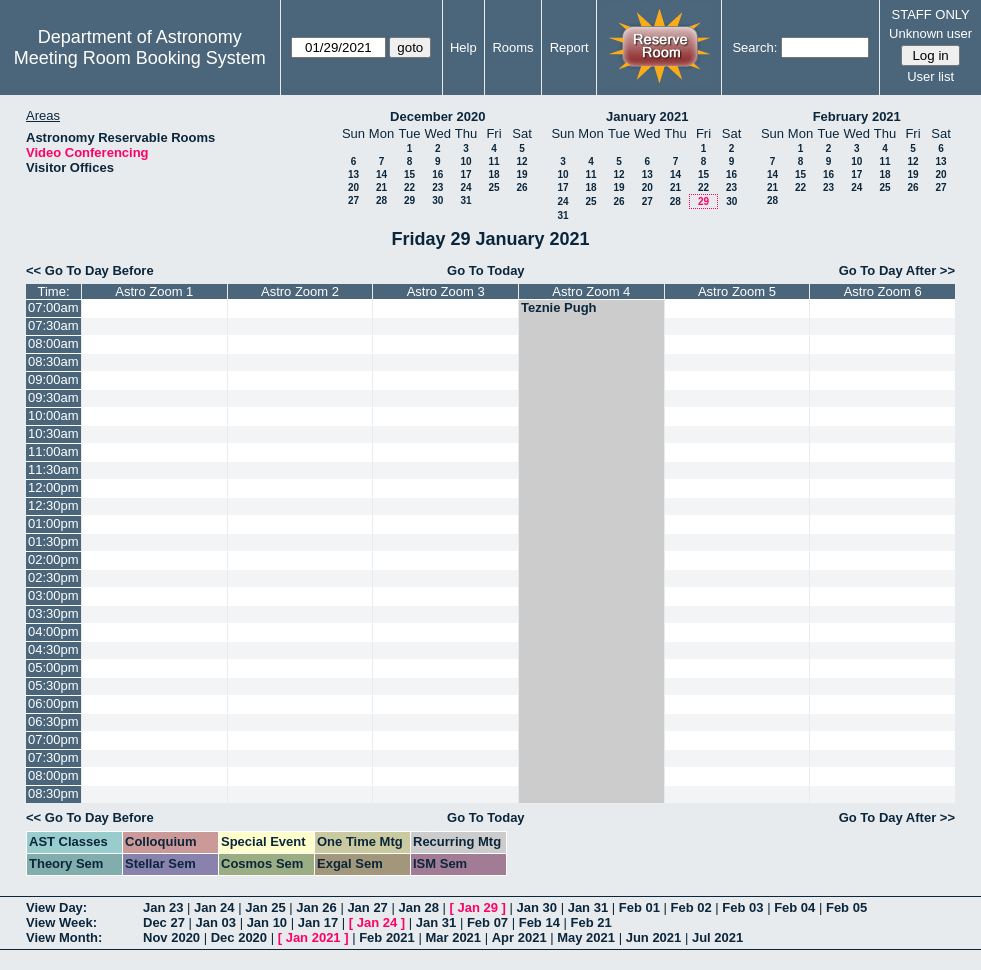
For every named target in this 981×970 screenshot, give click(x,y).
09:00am (53, 379)
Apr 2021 (519, 937)
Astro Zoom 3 (446, 291)
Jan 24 (214, 907)
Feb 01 (639, 907)
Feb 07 (487, 922)
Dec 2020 (239, 937)
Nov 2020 (171, 937)
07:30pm (53, 757)
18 (493, 174)
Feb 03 (742, 907)
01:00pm (53, 523)
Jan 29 (478, 907)
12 (521, 161)
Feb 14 (539, 922)
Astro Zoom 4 (591, 291)
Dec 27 (164, 922)
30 (437, 200)
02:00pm (53, 559)
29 (409, 200)
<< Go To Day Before (90, 270)
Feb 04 (794, 907)
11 (493, 161)
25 (493, 187)
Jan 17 (318, 922)
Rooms (512, 47)
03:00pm (53, 595)
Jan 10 (267, 922)
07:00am (53, 307)
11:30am (53, 469)
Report (569, 47)
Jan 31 (588, 907)
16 (437, 174)
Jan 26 (316, 907)
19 (521, 174)
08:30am (53, 361)
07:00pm (53, 739)
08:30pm (53, 793)
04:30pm (53, 649)
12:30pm (53, 505)
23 (437, 187)
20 (353, 187)
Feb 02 (691, 907)
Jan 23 (163, 907)
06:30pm (53, 721)
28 (381, 200)
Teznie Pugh (559, 307)
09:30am (53, 397)
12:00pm (53, 487)
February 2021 (857, 116)
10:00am (53, 415)
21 (381, 187)
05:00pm (53, 667)
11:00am (53, 451)
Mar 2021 (453, 937)
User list (930, 76)
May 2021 (586, 937)
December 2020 (437, 116)
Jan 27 (367, 907)
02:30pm (53, 577)
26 (521, 187)
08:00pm (53, 775)
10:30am (53, 433)
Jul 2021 (717, 937)
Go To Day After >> (897, 270)
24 (465, 187)
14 (381, 174)
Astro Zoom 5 (737, 291)
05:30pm (53, 685)
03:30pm (53, 613)
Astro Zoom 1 (154, 291)
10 (465, 161)
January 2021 (647, 116)
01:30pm (53, 541)
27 (353, 200)
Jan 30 (537, 907)
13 (353, 174)
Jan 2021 (313, 937)
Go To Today (486, 270)
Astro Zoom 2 (300, 291)
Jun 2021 (654, 937)
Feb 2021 (387, 937)
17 (465, 174)
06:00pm (53, 703)
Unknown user (930, 33)
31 (465, 200)
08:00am (53, 343)
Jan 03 (216, 922)
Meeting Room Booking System (140, 58)
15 (409, 174)
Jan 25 (265, 907)
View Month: (64, 937)
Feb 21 (591, 922)
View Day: (56, 907)
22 (409, 187)
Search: (754, 47)
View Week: (61, 922)
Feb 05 (846, 907)
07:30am (53, 325)
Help (463, 47)
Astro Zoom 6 (883, 291)
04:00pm (53, 631)
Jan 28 (418, 907)
